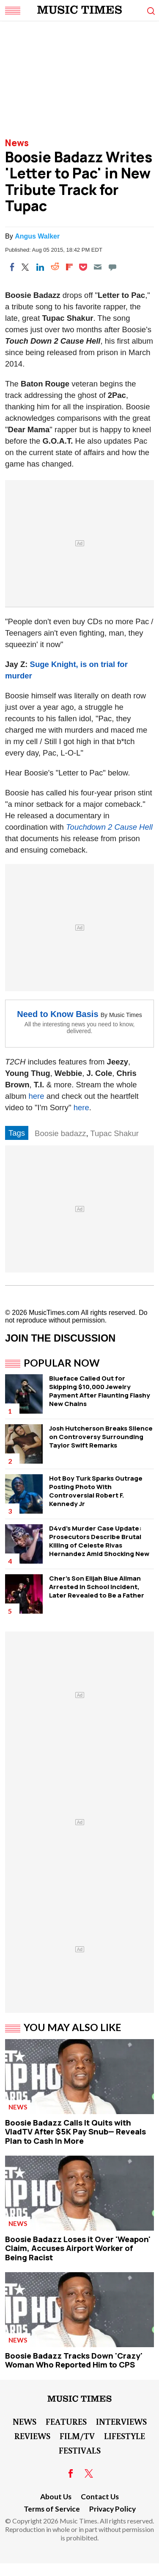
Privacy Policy (112, 2508)
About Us (55, 2496)
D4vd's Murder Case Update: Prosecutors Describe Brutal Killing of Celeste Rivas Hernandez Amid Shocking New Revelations (99, 1545)
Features (66, 2421)
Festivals (80, 2450)
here (36, 1096)
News (17, 143)
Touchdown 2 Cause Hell (109, 827)
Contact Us (100, 2496)
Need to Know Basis (57, 1014)
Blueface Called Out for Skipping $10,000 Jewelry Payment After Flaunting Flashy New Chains (99, 1391)
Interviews (121, 2421)
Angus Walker (37, 236)
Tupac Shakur (114, 1133)
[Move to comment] (112, 267)
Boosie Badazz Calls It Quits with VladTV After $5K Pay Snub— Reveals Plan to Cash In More (75, 2131)
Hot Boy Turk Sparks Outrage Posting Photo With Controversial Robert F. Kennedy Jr (96, 1491)
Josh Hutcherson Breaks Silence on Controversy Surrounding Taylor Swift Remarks (101, 1437)
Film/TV (77, 2435)
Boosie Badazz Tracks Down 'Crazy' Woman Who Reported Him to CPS (74, 2360)
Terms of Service (52, 2508)
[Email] (97, 267)
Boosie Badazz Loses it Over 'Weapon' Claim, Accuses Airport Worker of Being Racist (78, 2248)
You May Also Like (72, 2027)
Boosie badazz (60, 1133)
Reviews (32, 2435)
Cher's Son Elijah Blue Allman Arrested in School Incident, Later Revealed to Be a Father (96, 1587)
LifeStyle (124, 2435)
